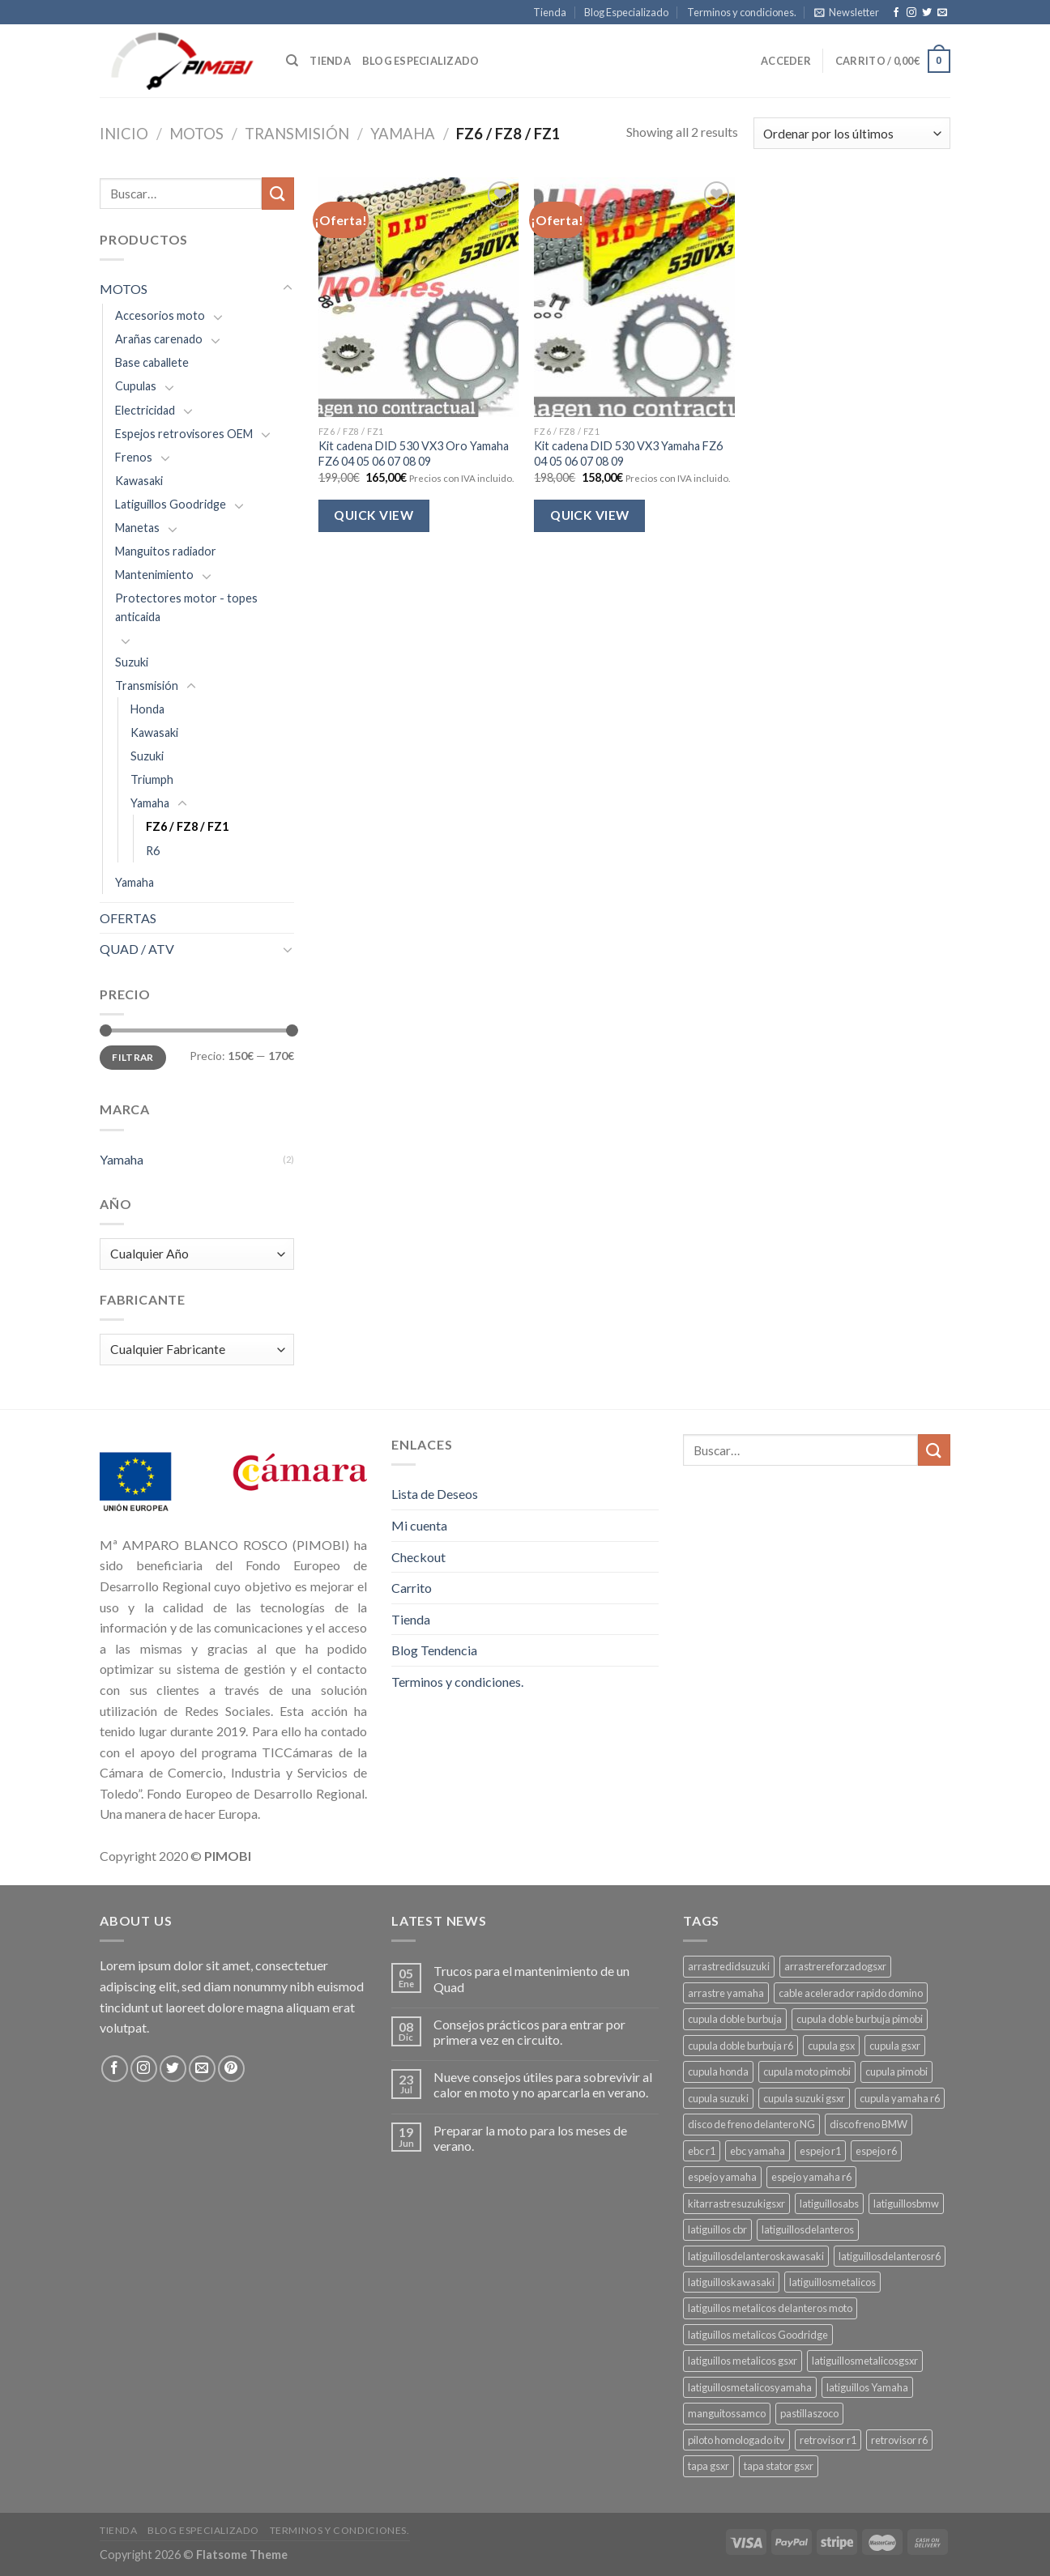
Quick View (373, 515)
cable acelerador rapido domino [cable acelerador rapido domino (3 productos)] (851, 1992)
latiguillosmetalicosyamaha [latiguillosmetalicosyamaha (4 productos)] (750, 2387)
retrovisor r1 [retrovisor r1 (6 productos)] (828, 2439)
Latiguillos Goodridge (170, 504)
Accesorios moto (160, 315)
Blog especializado (421, 60)
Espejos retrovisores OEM (184, 434)
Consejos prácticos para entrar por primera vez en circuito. (529, 2031)
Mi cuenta (419, 1525)
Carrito (411, 1587)
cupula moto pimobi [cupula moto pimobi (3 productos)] (807, 2071)
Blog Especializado (626, 12)
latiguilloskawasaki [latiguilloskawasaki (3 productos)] (731, 2282)
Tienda (549, 12)
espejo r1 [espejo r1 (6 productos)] (820, 2150)
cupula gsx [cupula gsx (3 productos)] (831, 2045)
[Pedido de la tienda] (851, 133)
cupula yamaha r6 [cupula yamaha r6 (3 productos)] (900, 2098)
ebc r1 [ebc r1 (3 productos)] (701, 2150)
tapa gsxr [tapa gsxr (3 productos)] (708, 2465)
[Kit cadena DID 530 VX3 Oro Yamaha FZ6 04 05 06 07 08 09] (418, 297)
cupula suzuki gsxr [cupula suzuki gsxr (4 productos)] (804, 2098)
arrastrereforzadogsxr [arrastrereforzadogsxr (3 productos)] (835, 1966)
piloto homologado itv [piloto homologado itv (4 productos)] (736, 2439)
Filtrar (133, 1057)
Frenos (133, 457)
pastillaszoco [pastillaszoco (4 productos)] (809, 2413)
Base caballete (152, 362)
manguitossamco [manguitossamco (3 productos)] (727, 2413)
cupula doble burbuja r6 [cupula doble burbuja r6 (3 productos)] (740, 2045)
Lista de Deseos (434, 1493)
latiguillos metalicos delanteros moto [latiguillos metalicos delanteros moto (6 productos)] (770, 2307)
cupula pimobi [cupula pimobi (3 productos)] (896, 2071)
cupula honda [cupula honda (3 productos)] (718, 2071)
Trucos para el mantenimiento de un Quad (531, 1978)
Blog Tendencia (434, 1650)
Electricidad (145, 410)
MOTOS (196, 134)
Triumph (151, 779)
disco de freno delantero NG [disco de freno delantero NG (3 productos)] (751, 2124)
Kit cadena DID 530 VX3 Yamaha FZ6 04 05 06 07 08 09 (628, 453)
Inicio (124, 134)
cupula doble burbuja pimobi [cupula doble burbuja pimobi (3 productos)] (859, 2018)
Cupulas (135, 386)
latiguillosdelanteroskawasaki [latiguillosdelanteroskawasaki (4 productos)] (756, 2256)
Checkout (418, 1557)
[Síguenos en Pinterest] (231, 2068)
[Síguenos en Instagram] (911, 13)
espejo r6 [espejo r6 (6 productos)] (876, 2150)
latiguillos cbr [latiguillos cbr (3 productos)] (717, 2229)
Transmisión (297, 134)
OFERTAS (128, 918)
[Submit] (278, 193)
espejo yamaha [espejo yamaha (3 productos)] (722, 2176)
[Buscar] (292, 60)
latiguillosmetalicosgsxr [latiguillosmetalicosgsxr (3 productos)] (865, 2360)
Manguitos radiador (165, 551)
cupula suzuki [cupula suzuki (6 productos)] (718, 2098)
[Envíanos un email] (942, 13)
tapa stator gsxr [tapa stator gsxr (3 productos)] (778, 2465)
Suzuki (131, 662)
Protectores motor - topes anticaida (186, 607)
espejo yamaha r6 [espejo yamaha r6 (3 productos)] (811, 2176)
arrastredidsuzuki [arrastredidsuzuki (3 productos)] (729, 1966)
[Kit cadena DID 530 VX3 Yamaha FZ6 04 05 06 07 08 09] (634, 297)
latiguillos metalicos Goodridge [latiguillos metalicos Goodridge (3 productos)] (758, 2334)
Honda (147, 709)
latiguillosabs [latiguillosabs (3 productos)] (829, 2203)
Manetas (137, 527)
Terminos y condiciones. (741, 12)
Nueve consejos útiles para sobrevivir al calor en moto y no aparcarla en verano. (542, 2084)
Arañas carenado (159, 339)
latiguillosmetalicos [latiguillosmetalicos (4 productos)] (832, 2282)
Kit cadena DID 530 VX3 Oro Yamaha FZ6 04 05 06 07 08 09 (413, 453)
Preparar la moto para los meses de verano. (530, 2138)
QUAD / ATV (137, 948)
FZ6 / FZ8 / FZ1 (187, 826)
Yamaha (402, 134)
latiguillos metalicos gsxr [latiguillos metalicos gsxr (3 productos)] (742, 2360)
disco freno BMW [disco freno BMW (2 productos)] (868, 2124)
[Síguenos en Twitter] (927, 13)
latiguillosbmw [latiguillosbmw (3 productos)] (906, 2203)
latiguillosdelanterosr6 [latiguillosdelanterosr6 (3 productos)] (890, 2256)
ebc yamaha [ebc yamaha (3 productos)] (757, 2150)
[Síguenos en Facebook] (896, 13)
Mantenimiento (154, 574)
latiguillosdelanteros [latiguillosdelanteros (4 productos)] (808, 2229)
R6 (153, 851)
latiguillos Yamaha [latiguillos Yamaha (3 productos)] (867, 2387)
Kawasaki (139, 481)
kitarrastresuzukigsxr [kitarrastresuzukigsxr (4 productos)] (736, 2203)
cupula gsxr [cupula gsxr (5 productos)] (894, 2045)
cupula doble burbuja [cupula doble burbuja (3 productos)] (735, 2018)
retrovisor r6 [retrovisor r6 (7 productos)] (899, 2439)
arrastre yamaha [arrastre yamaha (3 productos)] (726, 1992)
